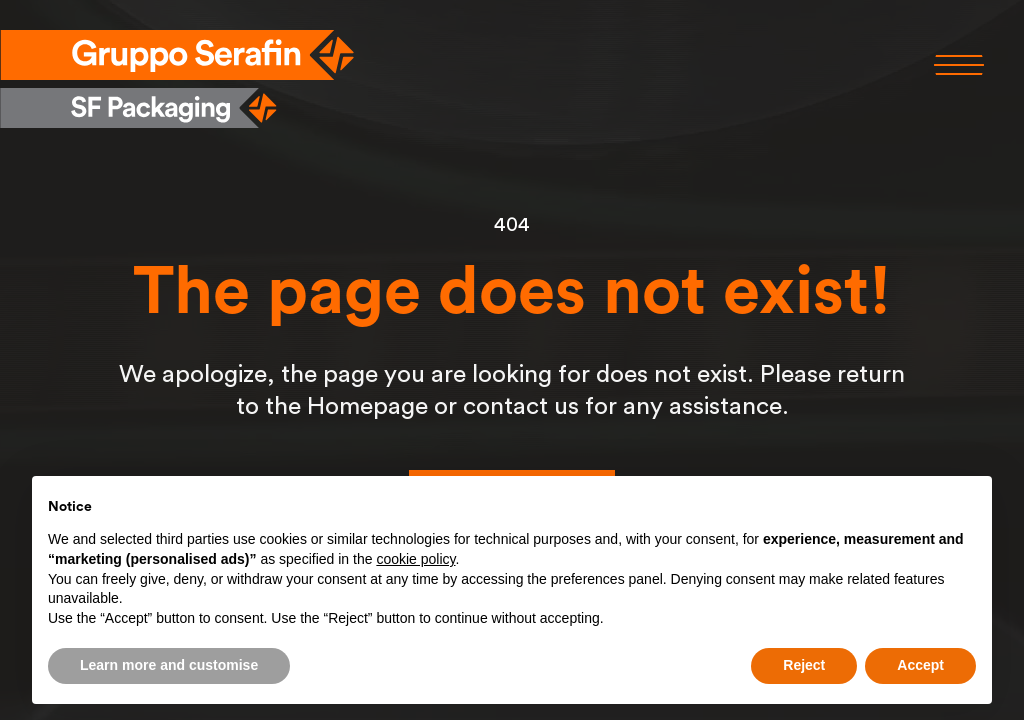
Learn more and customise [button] (169, 665)
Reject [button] (804, 665)
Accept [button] (920, 665)
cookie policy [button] (415, 559)
